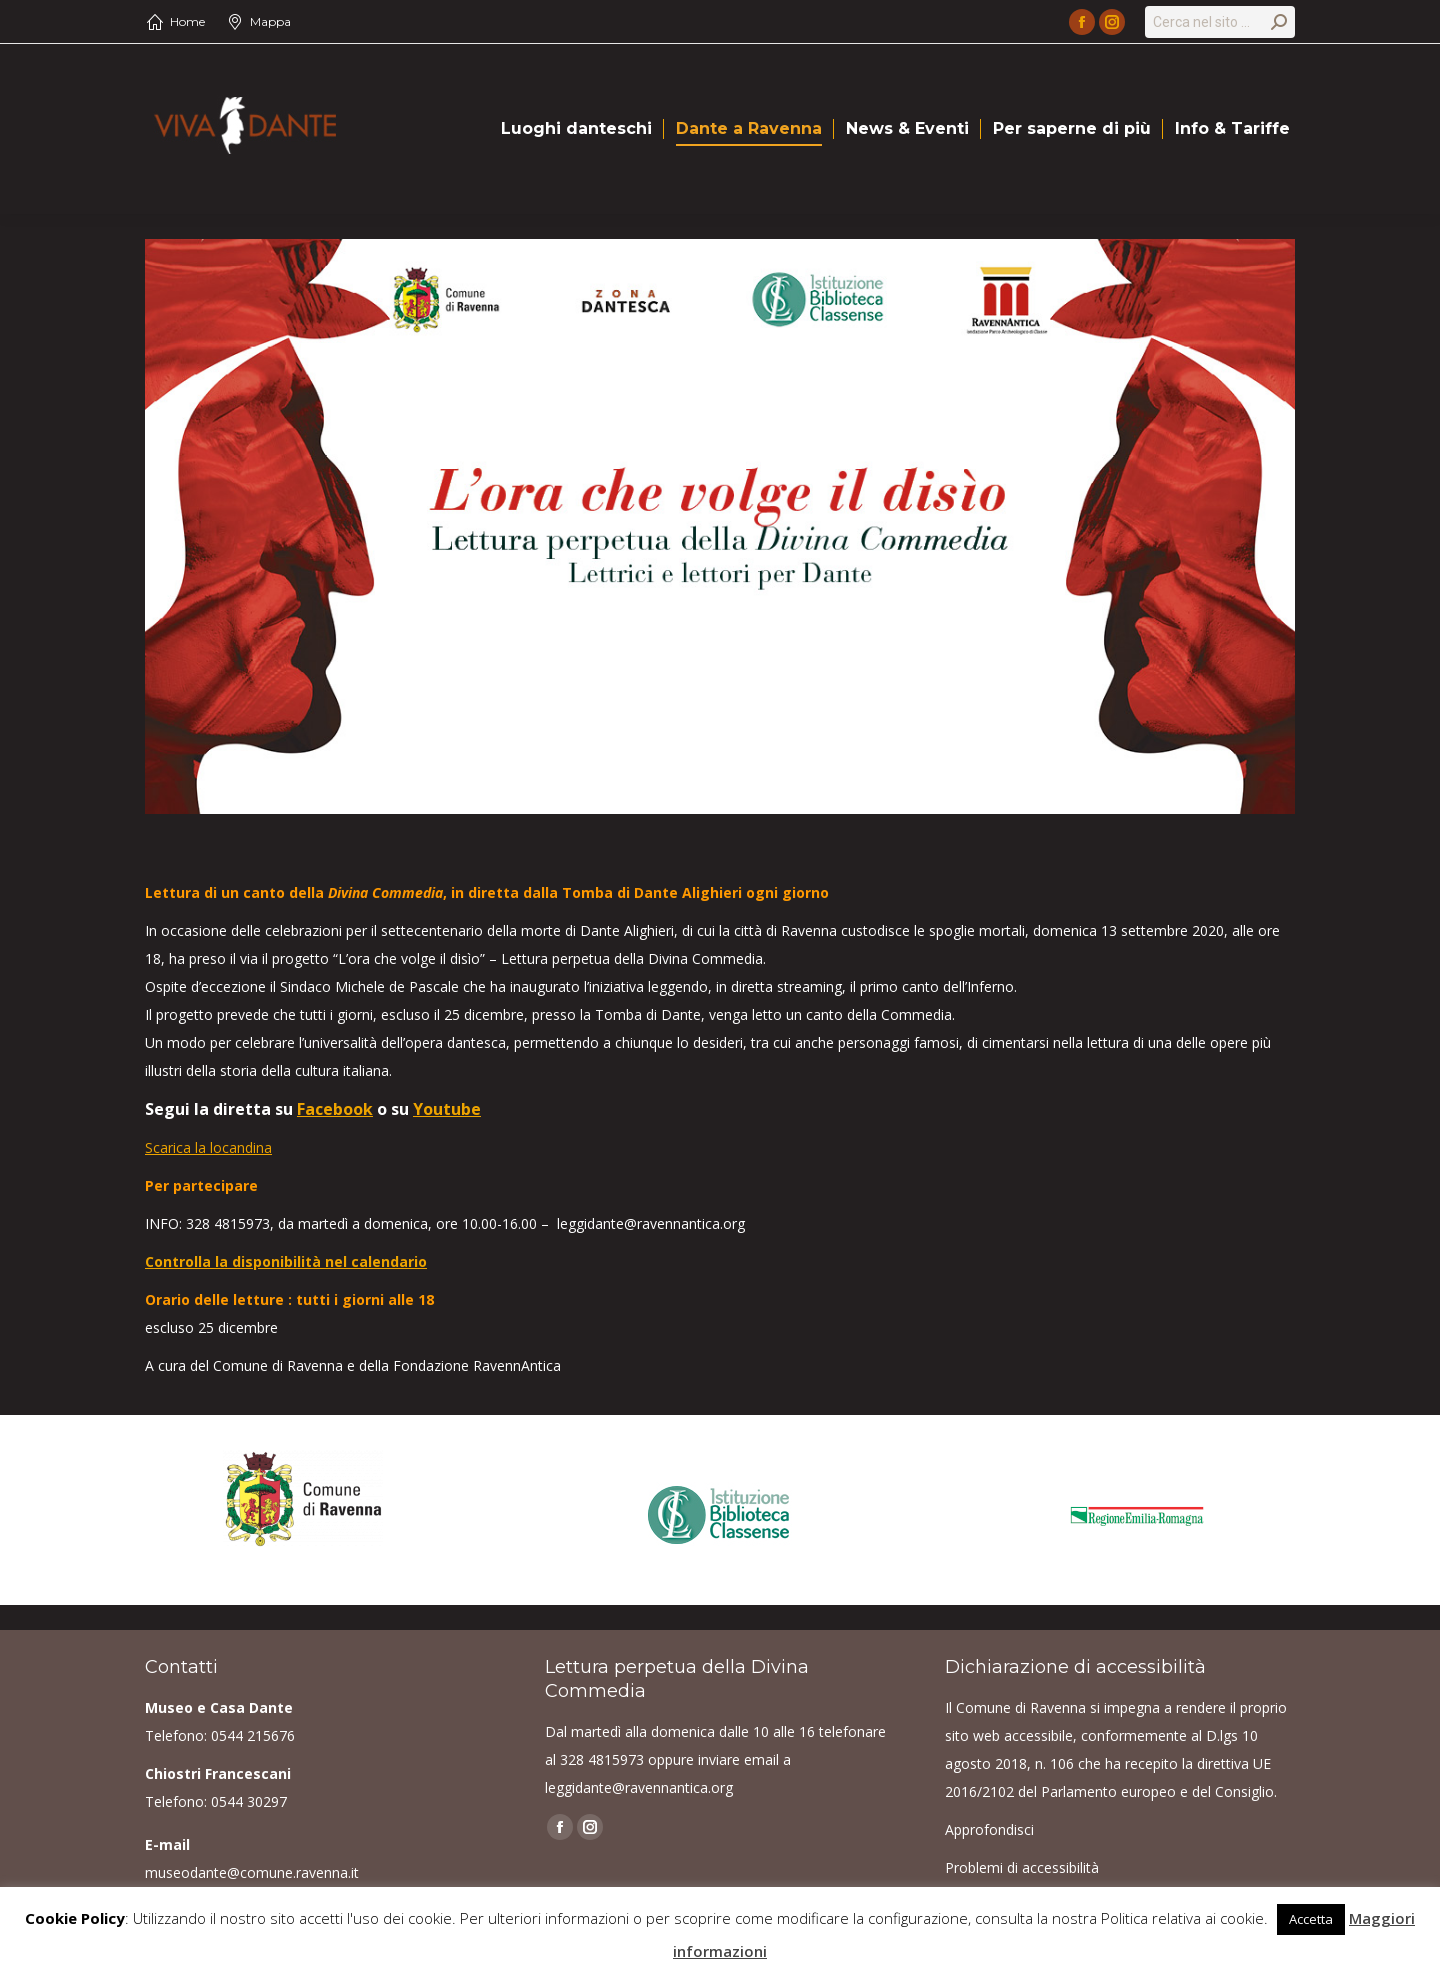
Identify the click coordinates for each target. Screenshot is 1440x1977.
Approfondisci (989, 1829)
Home (187, 21)
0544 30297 (249, 1801)
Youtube (447, 1109)
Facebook (335, 1109)
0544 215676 (253, 1735)
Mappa (270, 21)
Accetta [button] (1311, 1919)
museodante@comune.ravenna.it (252, 1872)
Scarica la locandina (208, 1147)
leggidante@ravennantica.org (639, 1787)
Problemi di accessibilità (1022, 1867)
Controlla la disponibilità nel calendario (286, 1261)
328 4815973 (602, 1759)
